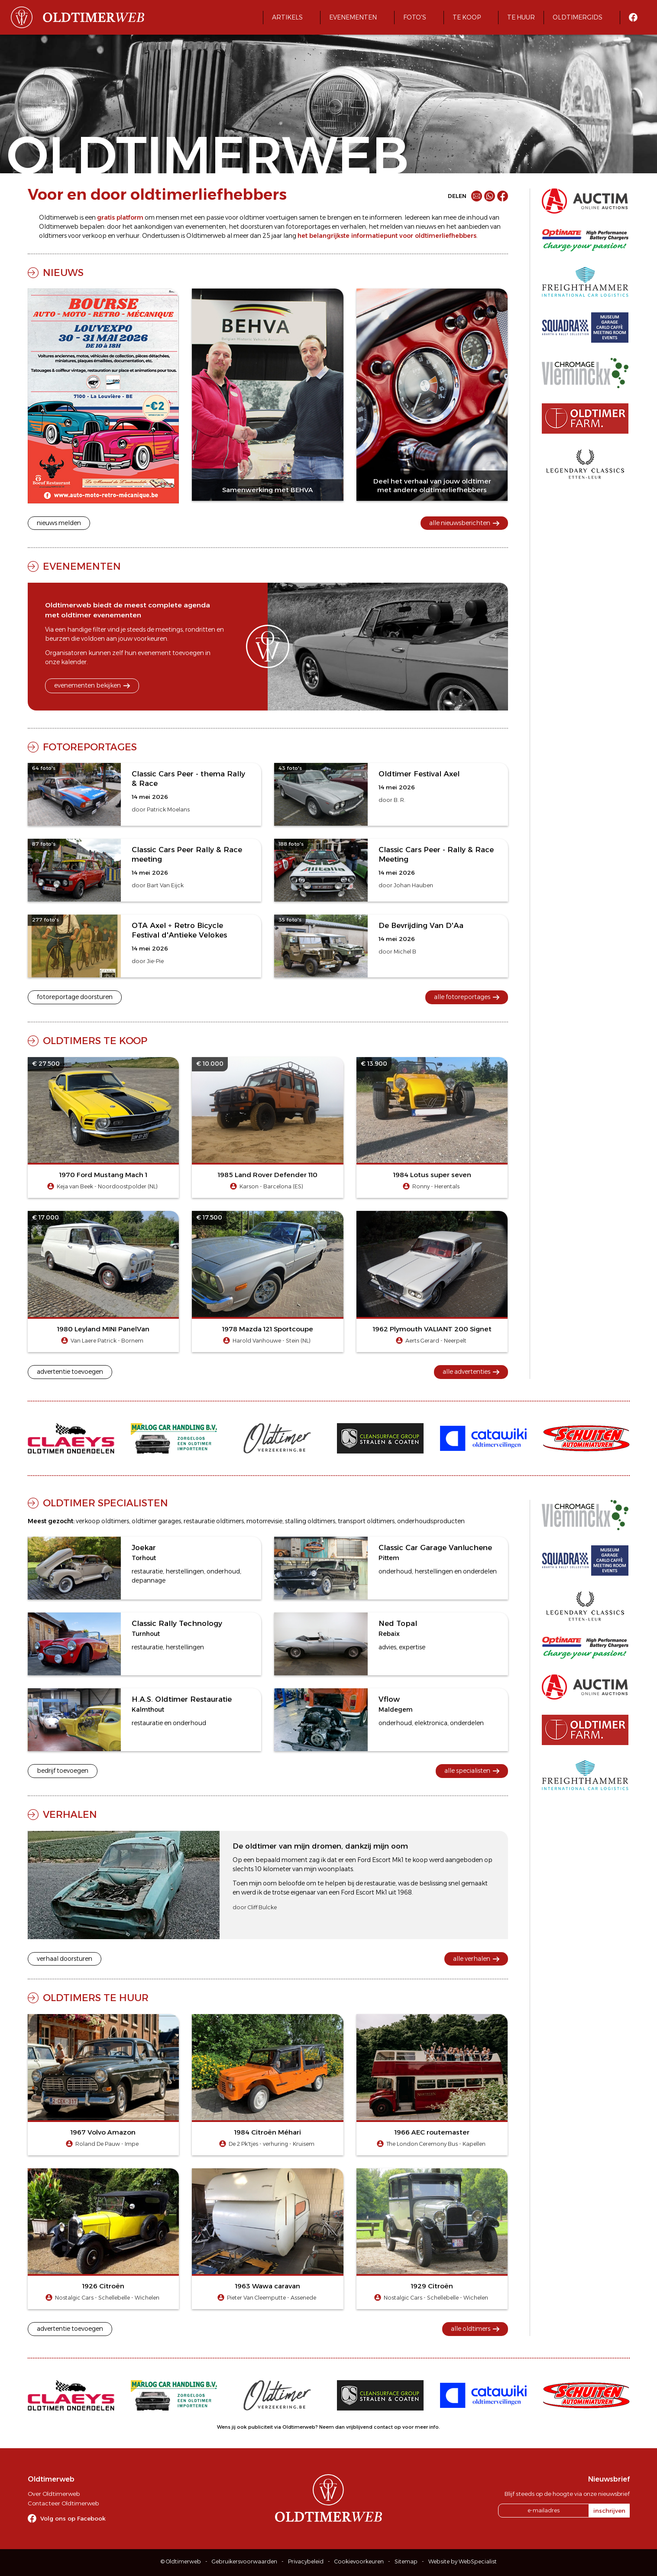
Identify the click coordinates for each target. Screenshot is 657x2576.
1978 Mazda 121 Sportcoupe (267, 1329)
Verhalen (70, 1814)
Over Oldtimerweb (54, 2493)
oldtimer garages (156, 1521)
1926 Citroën (103, 2286)
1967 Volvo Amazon (103, 2132)
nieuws (426, 226)
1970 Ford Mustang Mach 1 (103, 1175)
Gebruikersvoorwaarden (244, 2561)
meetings (169, 629)
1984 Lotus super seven (432, 1175)
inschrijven (609, 2510)
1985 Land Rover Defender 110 (267, 1175)
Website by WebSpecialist (462, 2561)
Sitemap (406, 2561)
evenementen (205, 226)
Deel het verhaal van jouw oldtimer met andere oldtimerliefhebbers (432, 485)
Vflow (389, 1699)
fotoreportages (308, 226)
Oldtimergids (577, 17)
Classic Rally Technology (177, 1623)
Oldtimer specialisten (105, 1503)
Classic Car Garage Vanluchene (435, 1547)
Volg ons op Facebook (73, 2518)
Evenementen (353, 17)
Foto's (414, 17)
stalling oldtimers (310, 1521)
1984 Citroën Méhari (267, 2132)
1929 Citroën (432, 2286)
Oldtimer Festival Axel (419, 773)
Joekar (144, 1547)
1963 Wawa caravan (267, 2286)
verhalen (353, 226)
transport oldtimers (366, 1521)
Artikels (287, 17)
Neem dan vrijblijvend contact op (360, 2427)
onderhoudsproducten (431, 1521)
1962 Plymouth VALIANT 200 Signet (432, 1329)
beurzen (57, 638)
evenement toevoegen (171, 653)
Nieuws (63, 272)
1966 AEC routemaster (432, 2132)
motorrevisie (264, 1521)
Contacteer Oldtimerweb (63, 2503)
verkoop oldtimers (102, 1521)
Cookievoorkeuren (359, 2561)
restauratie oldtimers (214, 1521)
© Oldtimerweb (181, 2561)
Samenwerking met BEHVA (267, 490)
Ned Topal (398, 1623)
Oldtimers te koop (95, 1041)
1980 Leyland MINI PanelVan (103, 1329)
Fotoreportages (90, 747)
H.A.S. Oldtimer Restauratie (182, 1699)
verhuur (128, 236)
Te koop (467, 17)
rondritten (200, 629)
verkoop (94, 236)
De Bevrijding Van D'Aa (421, 925)
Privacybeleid (306, 2561)
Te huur (521, 17)
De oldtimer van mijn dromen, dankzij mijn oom (320, 1846)
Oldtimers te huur (96, 1998)
